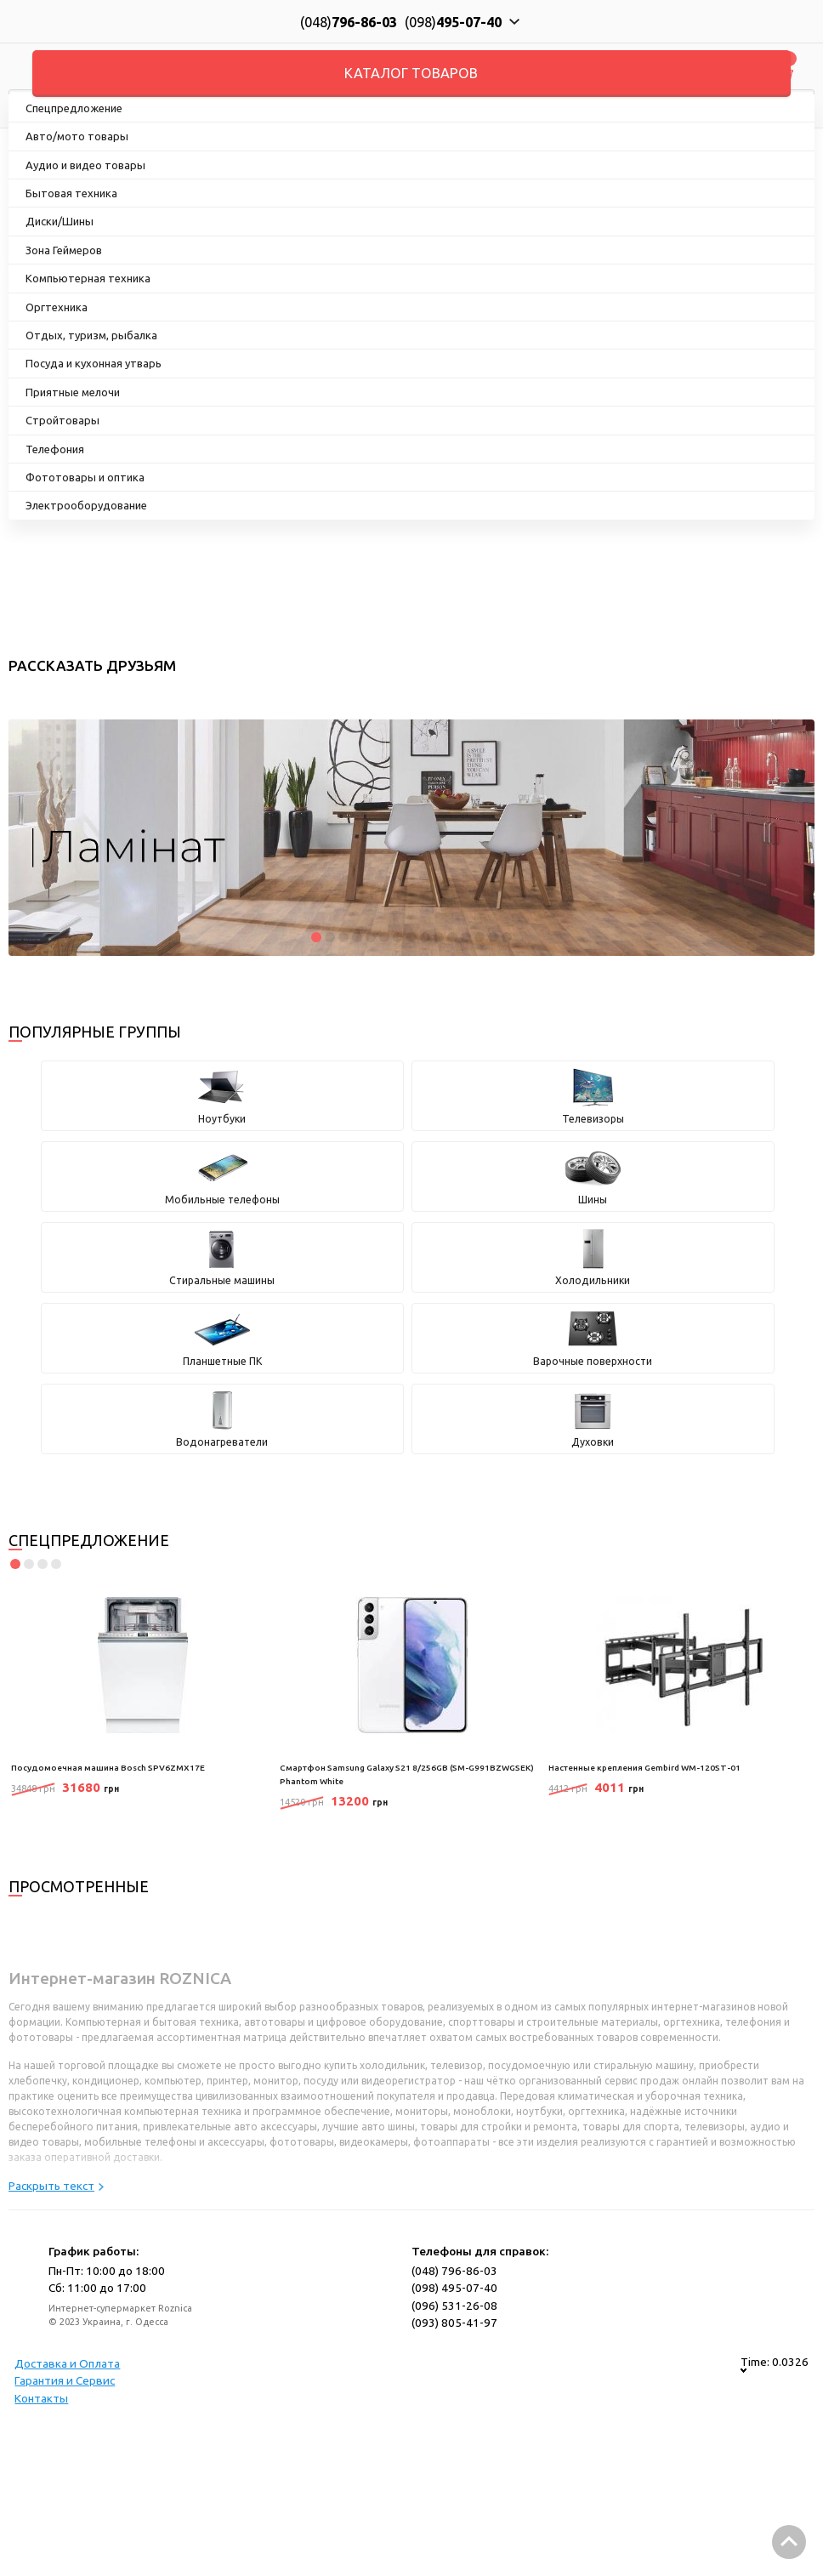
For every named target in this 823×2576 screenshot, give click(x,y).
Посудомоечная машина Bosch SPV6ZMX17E (108, 1767)
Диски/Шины (60, 221)
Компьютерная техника (88, 278)
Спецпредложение (74, 108)
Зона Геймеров (64, 250)
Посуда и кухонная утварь (94, 363)
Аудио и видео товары (85, 165)
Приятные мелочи (73, 392)
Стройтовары (62, 420)
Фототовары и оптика (85, 477)
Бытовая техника (71, 193)
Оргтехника (57, 307)
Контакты (41, 2398)
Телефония (55, 449)
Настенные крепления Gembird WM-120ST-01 (644, 1767)
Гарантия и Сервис (64, 2380)
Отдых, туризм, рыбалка (91, 335)
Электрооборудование (86, 505)
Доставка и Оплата (67, 2363)
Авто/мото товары (77, 136)
